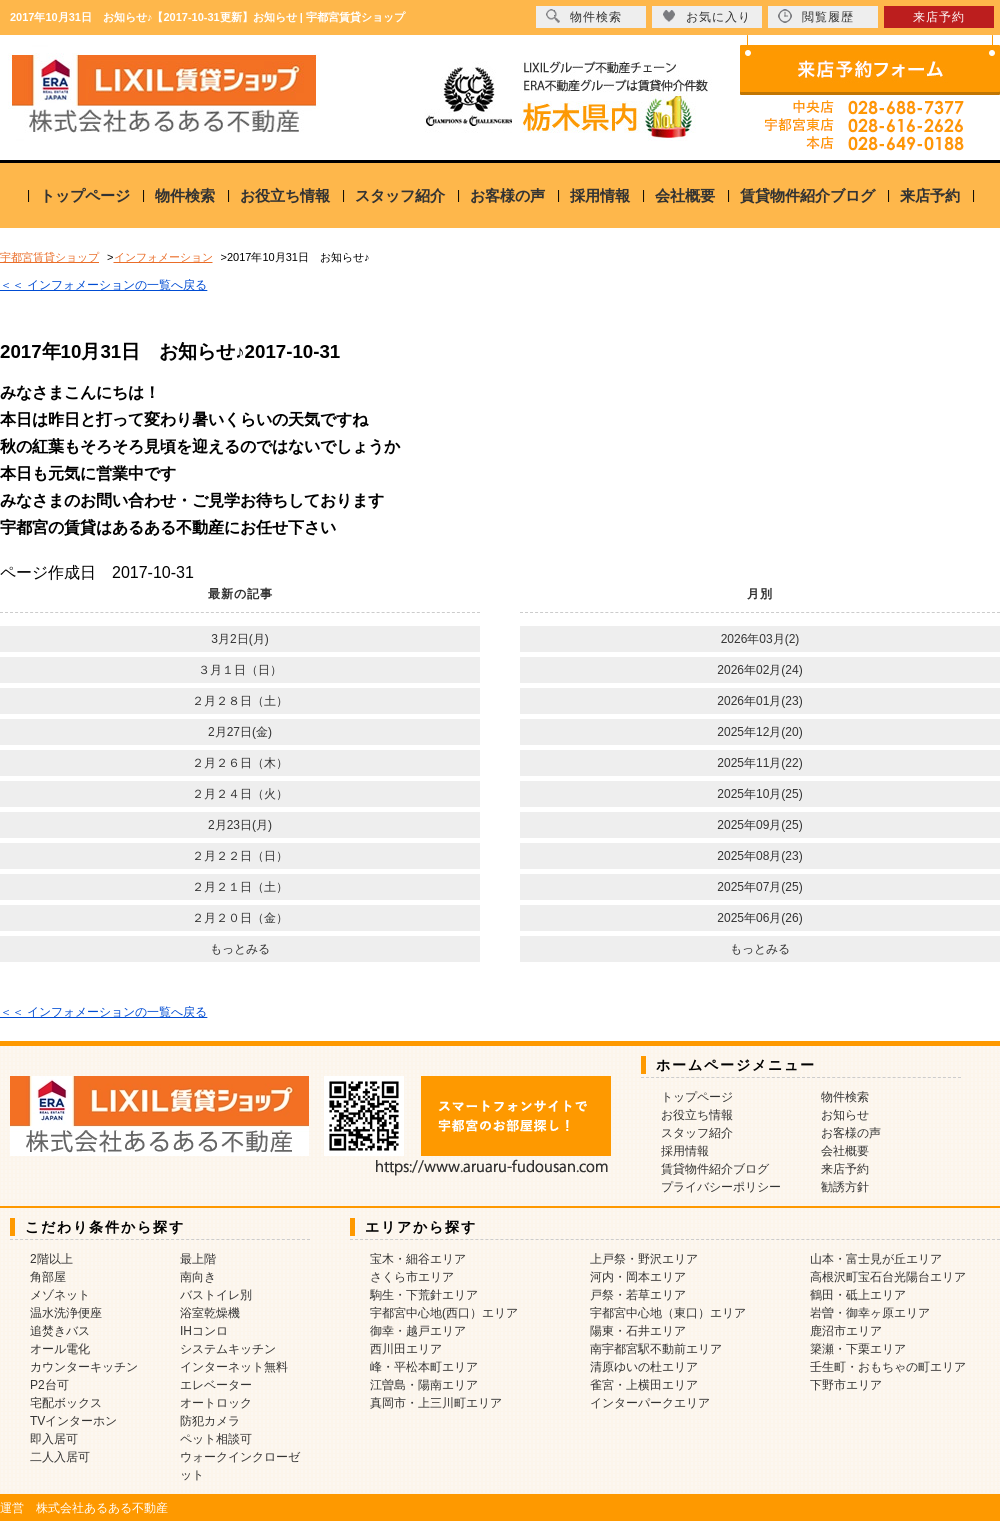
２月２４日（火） (240, 794)
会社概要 (685, 195)
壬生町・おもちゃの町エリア (888, 1367)
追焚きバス (60, 1331)
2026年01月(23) (759, 701)
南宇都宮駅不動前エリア (656, 1349)
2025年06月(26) (759, 918)
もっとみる (240, 949)
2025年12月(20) (759, 732)
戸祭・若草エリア (638, 1295)
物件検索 (185, 195)
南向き (198, 1277)
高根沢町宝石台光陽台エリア (888, 1277)
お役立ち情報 (285, 195)
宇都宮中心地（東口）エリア (668, 1313)
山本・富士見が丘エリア (876, 1259)
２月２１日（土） (240, 887)
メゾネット (60, 1295)
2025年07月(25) (759, 887)
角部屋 (48, 1277)
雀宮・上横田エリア (644, 1385)
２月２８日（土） (240, 701)
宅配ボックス (66, 1403)
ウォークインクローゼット (240, 1466)
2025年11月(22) (759, 763)
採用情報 (600, 195)
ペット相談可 (216, 1439)
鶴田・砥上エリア (858, 1295)
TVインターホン (73, 1421)
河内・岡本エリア (638, 1277)
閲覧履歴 (816, 16)
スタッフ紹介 (400, 195)
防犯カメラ (210, 1421)
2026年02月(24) (759, 670)
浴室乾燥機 (210, 1313)
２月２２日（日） (240, 856)
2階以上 (51, 1259)
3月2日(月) (239, 639)
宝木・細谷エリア (418, 1259)
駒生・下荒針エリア (424, 1295)
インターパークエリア (650, 1403)
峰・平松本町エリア (424, 1367)
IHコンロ (204, 1331)
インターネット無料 (234, 1367)
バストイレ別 (216, 1295)
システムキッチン (228, 1349)
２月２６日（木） (240, 763)
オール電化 (60, 1349)
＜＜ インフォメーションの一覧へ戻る (103, 285)
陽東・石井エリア (638, 1331)
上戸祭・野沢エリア (644, 1259)
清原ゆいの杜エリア (644, 1367)
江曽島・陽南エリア (424, 1385)
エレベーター (216, 1385)
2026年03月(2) (760, 639)
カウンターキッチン (84, 1367)
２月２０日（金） (240, 918)
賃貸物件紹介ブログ (807, 195)
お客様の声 (507, 195)
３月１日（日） (240, 670)
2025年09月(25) (759, 825)
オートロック (216, 1403)
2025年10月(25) (759, 794)
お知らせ (845, 1115)
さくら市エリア (412, 1277)
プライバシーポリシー (721, 1187)
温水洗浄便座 (66, 1313)
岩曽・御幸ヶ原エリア (870, 1313)
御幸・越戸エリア (418, 1331)
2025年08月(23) (759, 856)
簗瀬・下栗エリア (858, 1349)
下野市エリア (846, 1385)
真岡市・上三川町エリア (436, 1403)
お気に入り (706, 16)
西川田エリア (406, 1349)
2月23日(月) (240, 825)
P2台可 (49, 1385)
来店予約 (930, 195)
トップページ (85, 195)
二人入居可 (60, 1457)
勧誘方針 (845, 1187)
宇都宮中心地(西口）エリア (444, 1313)
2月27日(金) (240, 732)
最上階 (198, 1259)
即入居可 (54, 1439)
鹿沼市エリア (846, 1331)
